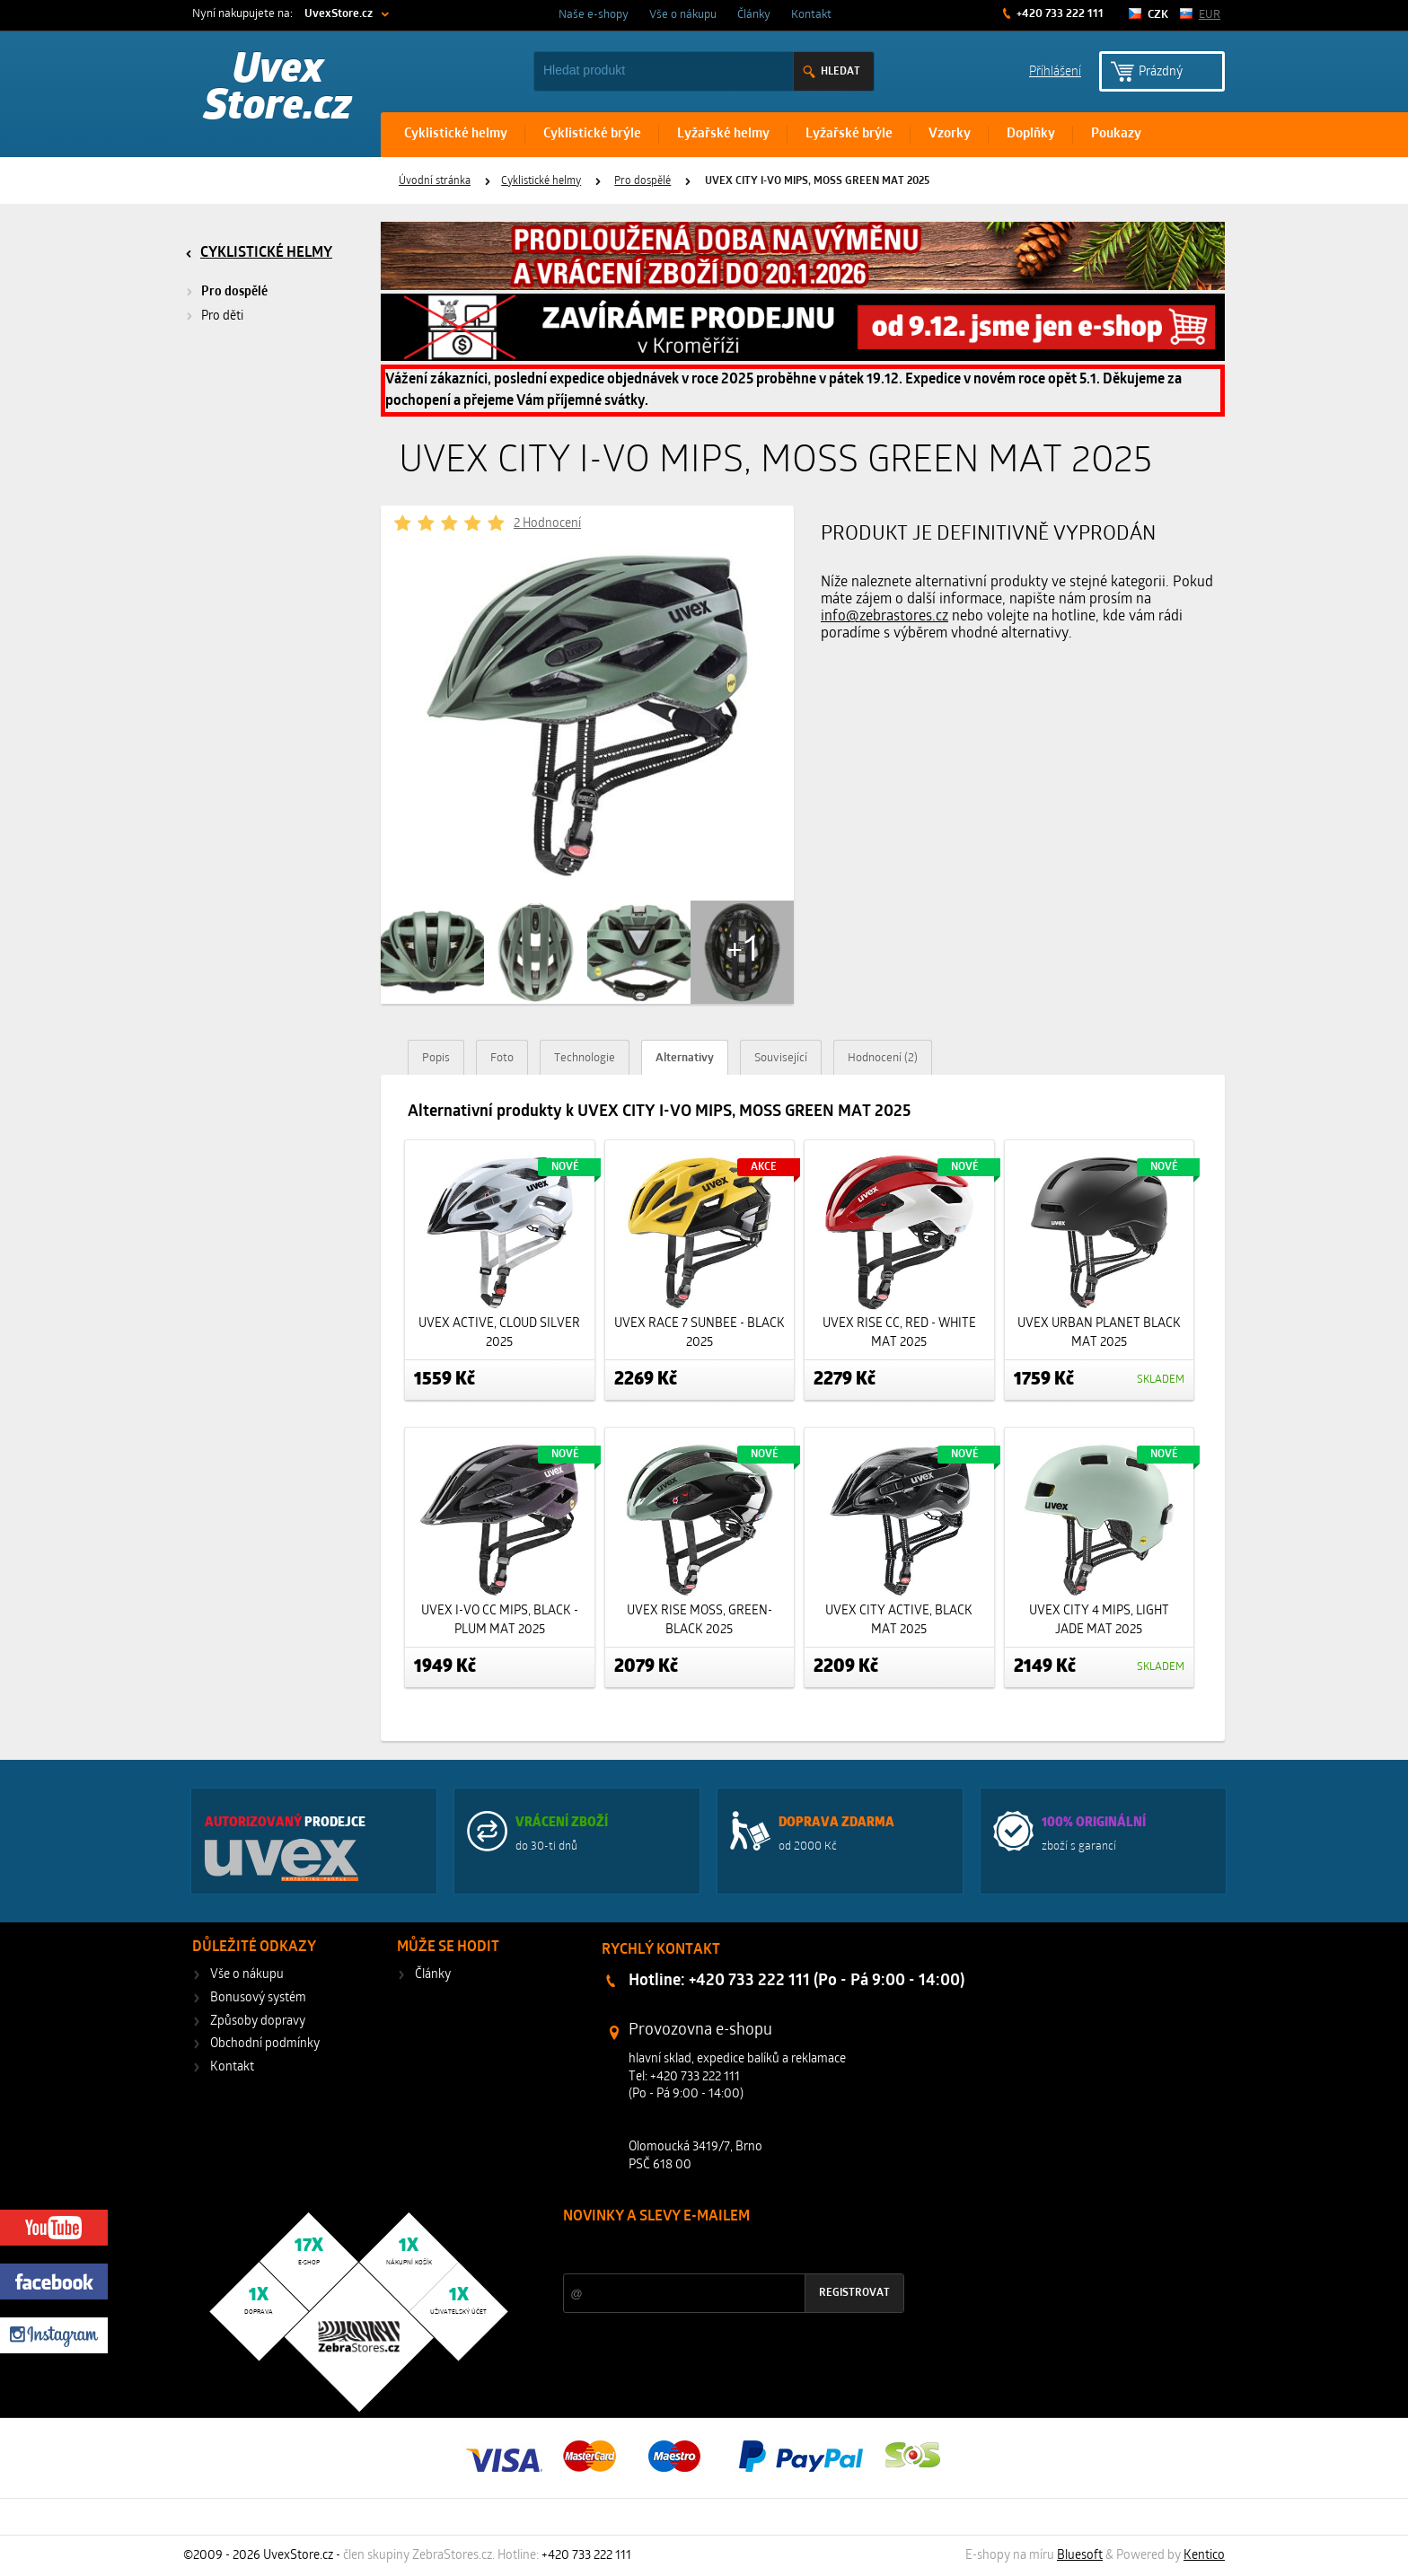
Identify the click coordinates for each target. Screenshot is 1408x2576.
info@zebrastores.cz (884, 617)
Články (753, 15)
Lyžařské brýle (849, 134)
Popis (436, 1058)
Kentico (1204, 2556)
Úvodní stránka (435, 181)
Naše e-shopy (594, 15)
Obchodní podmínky (265, 2044)
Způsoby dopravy (257, 2021)
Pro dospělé (642, 181)
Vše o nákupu (683, 15)
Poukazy (1116, 134)
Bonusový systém (258, 1998)
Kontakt (811, 15)
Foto (502, 1058)
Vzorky (949, 134)
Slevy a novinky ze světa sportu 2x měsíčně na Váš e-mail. (716, 2250)
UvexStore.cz (338, 14)
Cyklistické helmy (455, 134)
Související (780, 1058)
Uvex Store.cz (278, 89)
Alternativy (685, 1058)
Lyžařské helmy (723, 134)
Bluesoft (1080, 2556)
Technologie (584, 1058)
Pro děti (222, 316)
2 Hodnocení (547, 524)
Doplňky (1031, 134)
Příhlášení (1055, 70)
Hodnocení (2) (883, 1058)
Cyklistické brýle (592, 134)
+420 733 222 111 (1059, 14)
